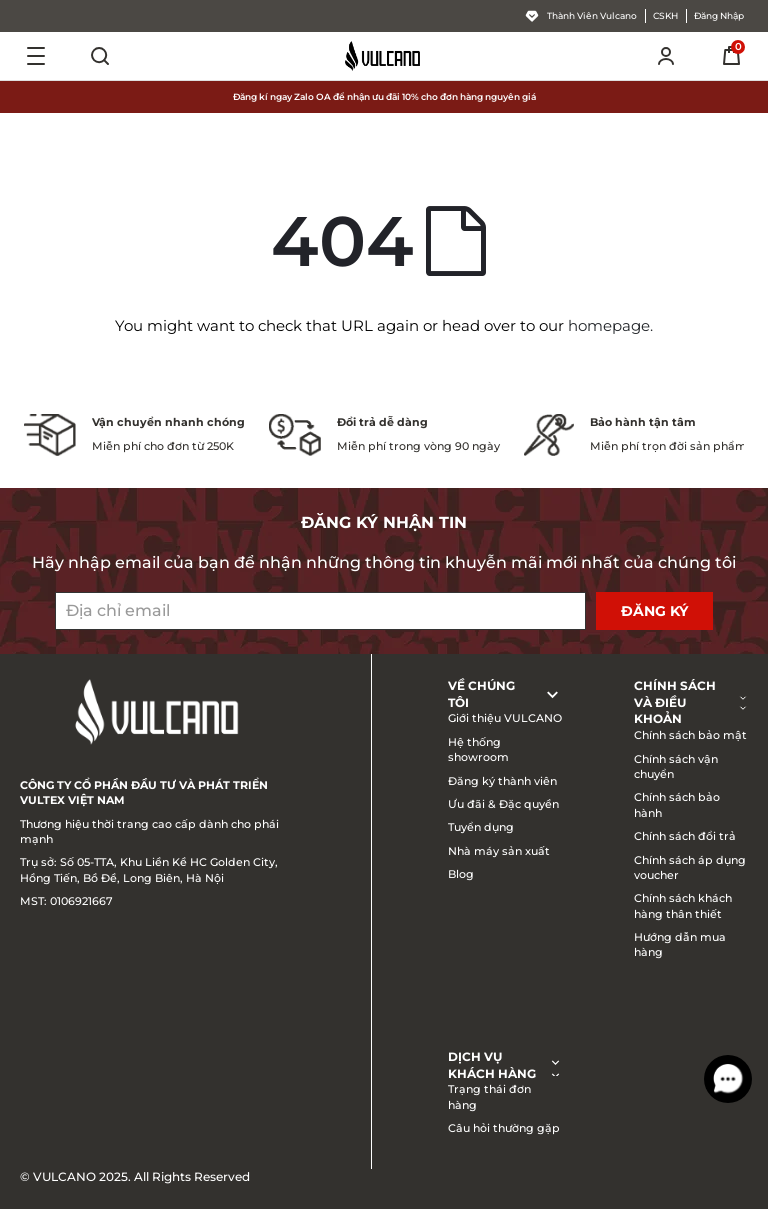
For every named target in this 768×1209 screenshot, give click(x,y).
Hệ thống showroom (478, 749)
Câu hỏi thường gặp (504, 1128)
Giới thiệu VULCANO (505, 718)
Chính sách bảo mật (690, 735)
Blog (461, 874)
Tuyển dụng (481, 827)
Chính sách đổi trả (685, 836)
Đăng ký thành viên (502, 781)
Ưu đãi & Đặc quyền (503, 804)
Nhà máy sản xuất (499, 851)
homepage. (610, 325)
